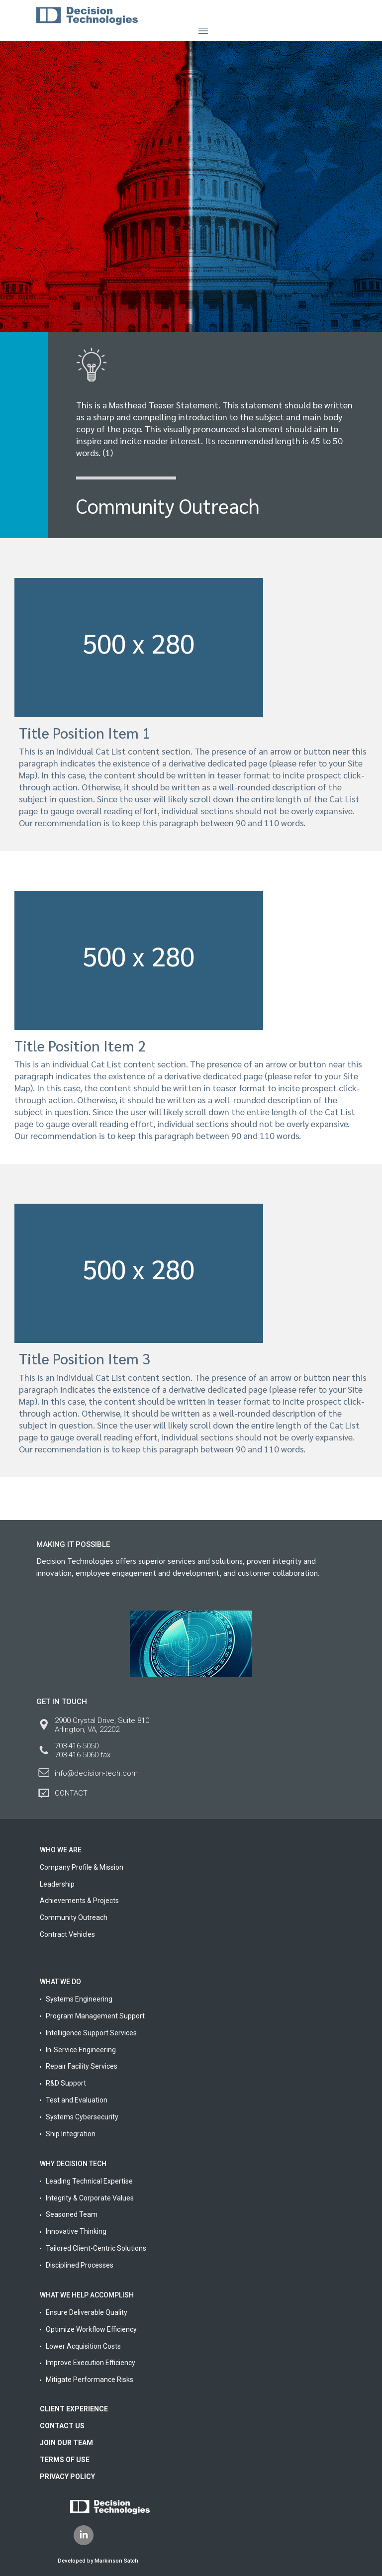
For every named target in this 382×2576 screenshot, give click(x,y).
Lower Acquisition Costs (83, 2346)
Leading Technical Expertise (89, 2181)
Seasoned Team (71, 2214)
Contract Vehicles (67, 1934)
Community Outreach (73, 1917)
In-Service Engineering (81, 2050)
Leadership (57, 1884)
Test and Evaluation (76, 2100)
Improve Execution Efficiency (90, 2363)
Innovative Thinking (76, 2231)
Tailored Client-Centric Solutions (96, 2248)
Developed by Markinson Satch (98, 2561)
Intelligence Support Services (91, 2033)
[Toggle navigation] (203, 31)
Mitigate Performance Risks (89, 2380)
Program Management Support (95, 2016)
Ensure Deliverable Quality (86, 2312)
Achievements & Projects (79, 1901)
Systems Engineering (79, 1999)
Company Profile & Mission (81, 1867)
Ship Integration (71, 2134)
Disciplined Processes (79, 2265)
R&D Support (66, 2083)
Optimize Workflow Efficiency (91, 2329)
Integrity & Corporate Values (90, 2198)
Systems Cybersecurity (82, 2117)
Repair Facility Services (81, 2066)
